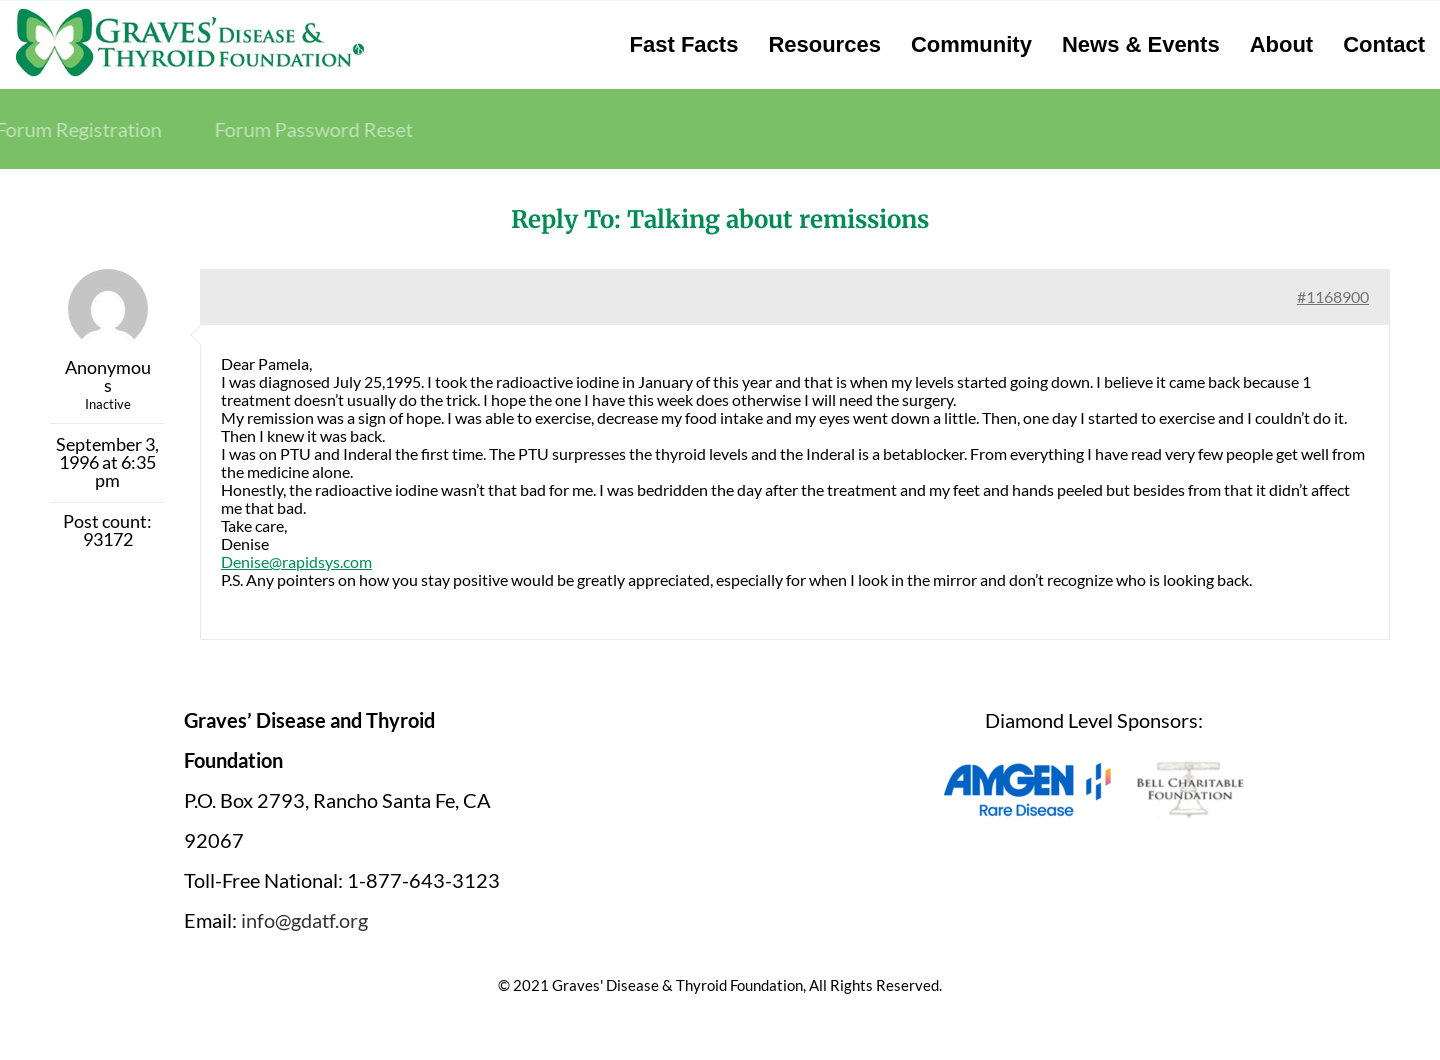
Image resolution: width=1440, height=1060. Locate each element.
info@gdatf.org (304, 920)
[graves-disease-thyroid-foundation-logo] (190, 15)
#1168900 (1333, 296)
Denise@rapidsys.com (296, 561)
